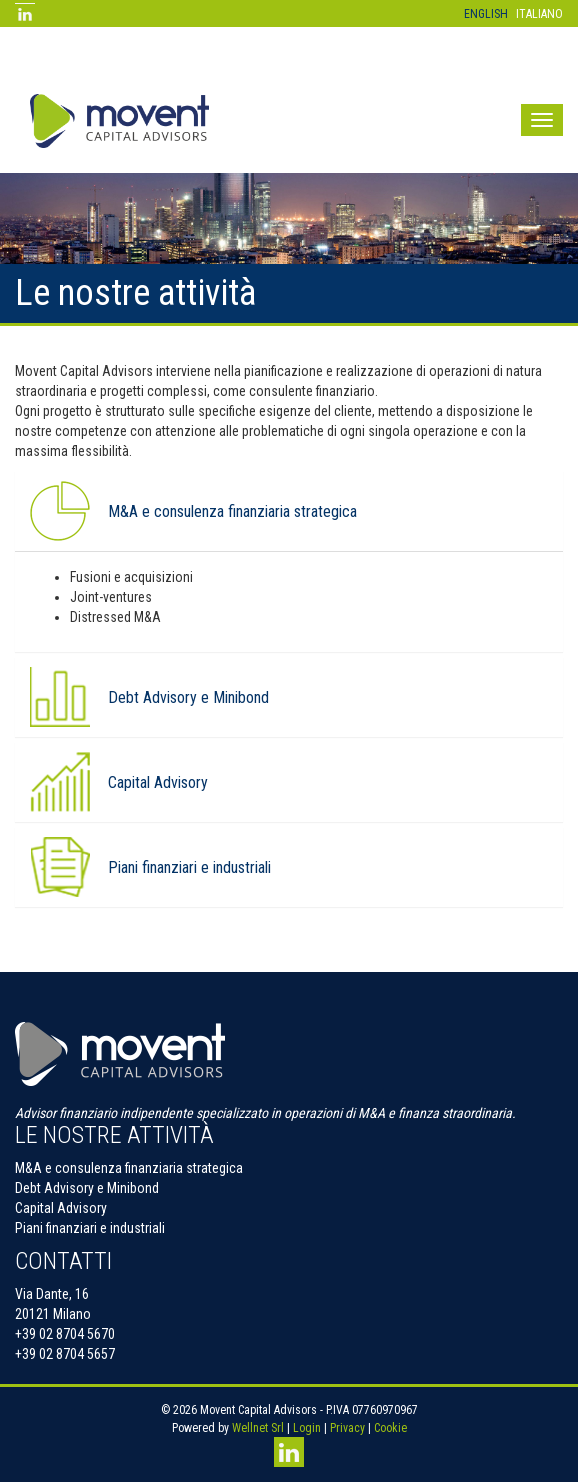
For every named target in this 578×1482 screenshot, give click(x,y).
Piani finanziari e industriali (90, 1228)
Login (307, 1428)
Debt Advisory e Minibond (188, 698)
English (486, 14)
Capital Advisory (158, 783)
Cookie (390, 1428)
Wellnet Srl (258, 1428)
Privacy (347, 1428)
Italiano (539, 14)
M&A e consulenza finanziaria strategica (232, 512)
